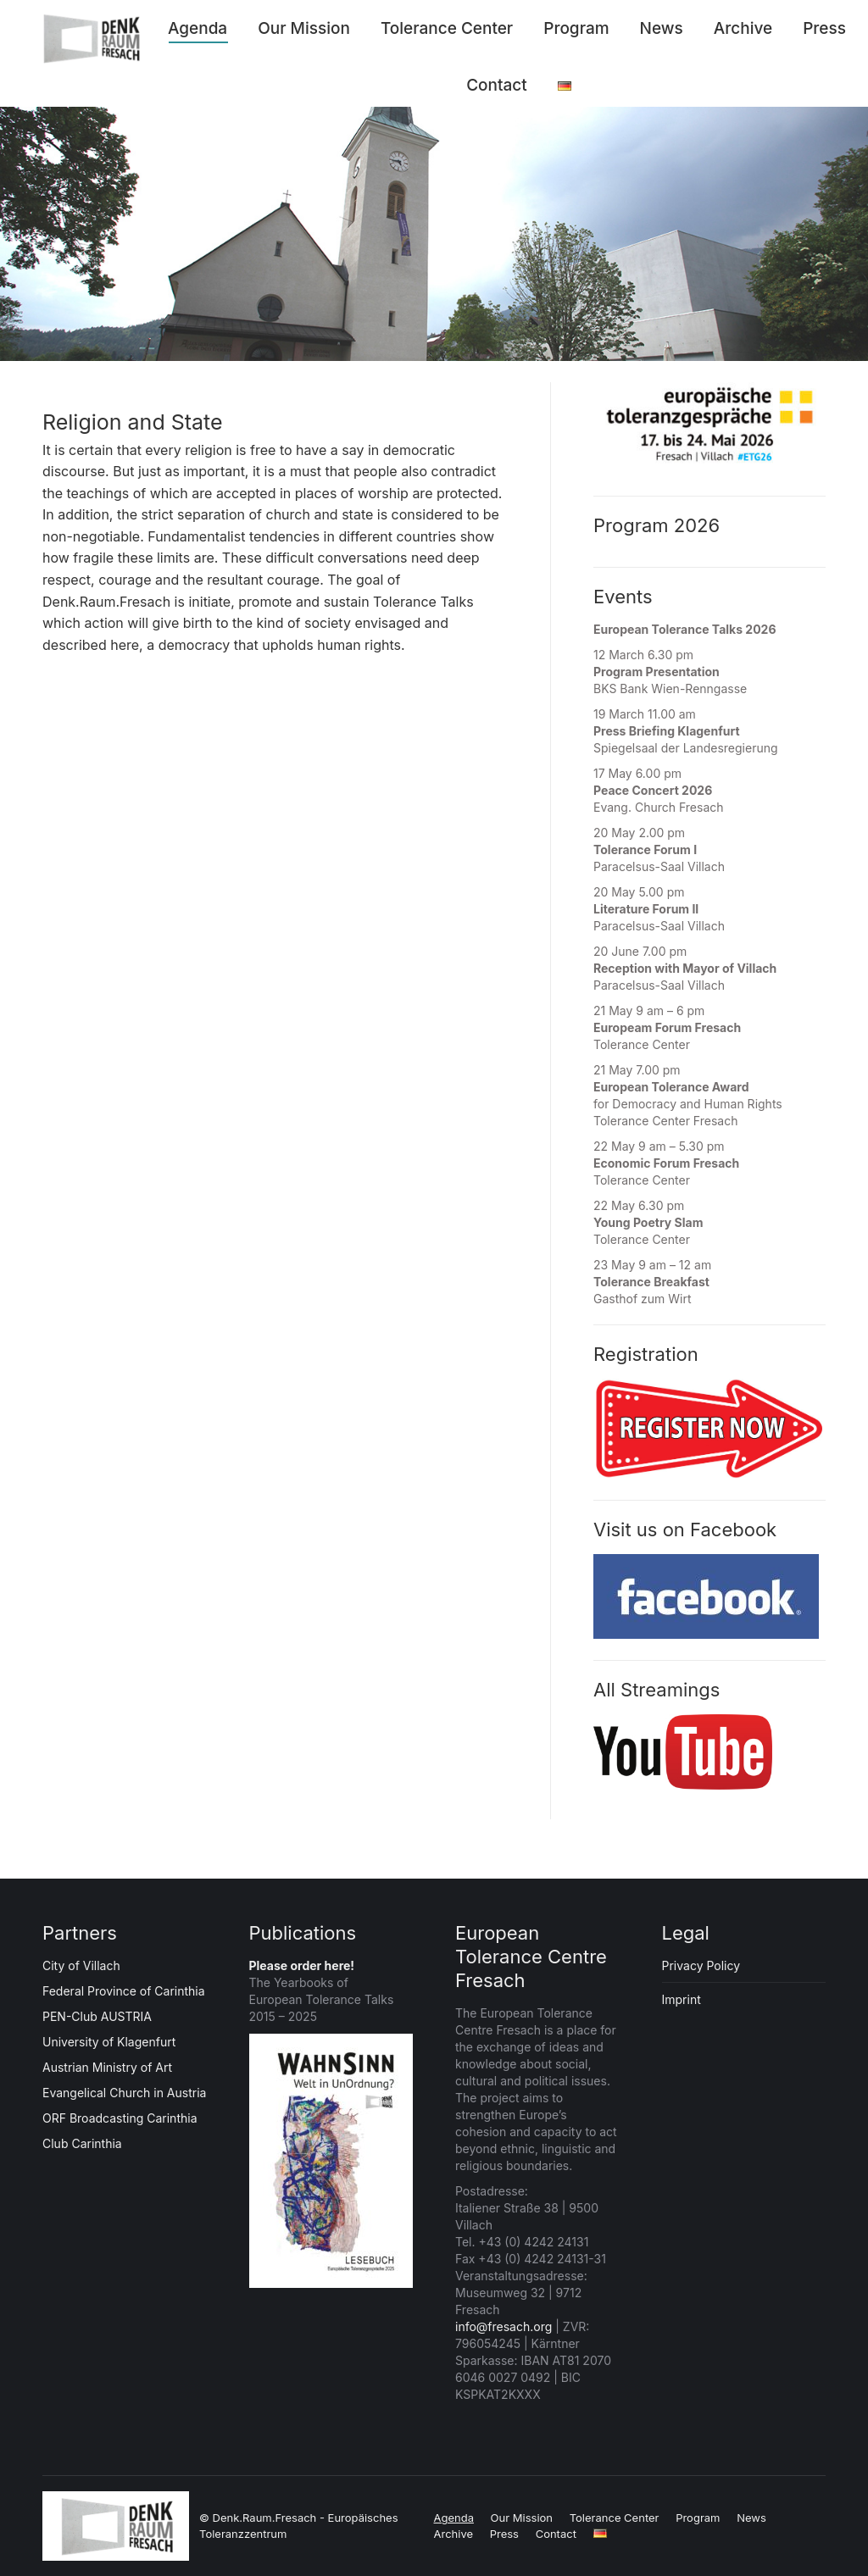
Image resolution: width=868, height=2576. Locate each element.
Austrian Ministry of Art (107, 2067)
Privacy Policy (701, 1965)
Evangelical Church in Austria (124, 2092)
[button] (37, 2538)
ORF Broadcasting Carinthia (120, 2118)
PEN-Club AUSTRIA (97, 2016)
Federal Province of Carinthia (123, 1991)
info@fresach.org (503, 2326)
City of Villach (81, 1965)
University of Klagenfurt (108, 2042)
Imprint (681, 1999)
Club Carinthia (82, 2143)
